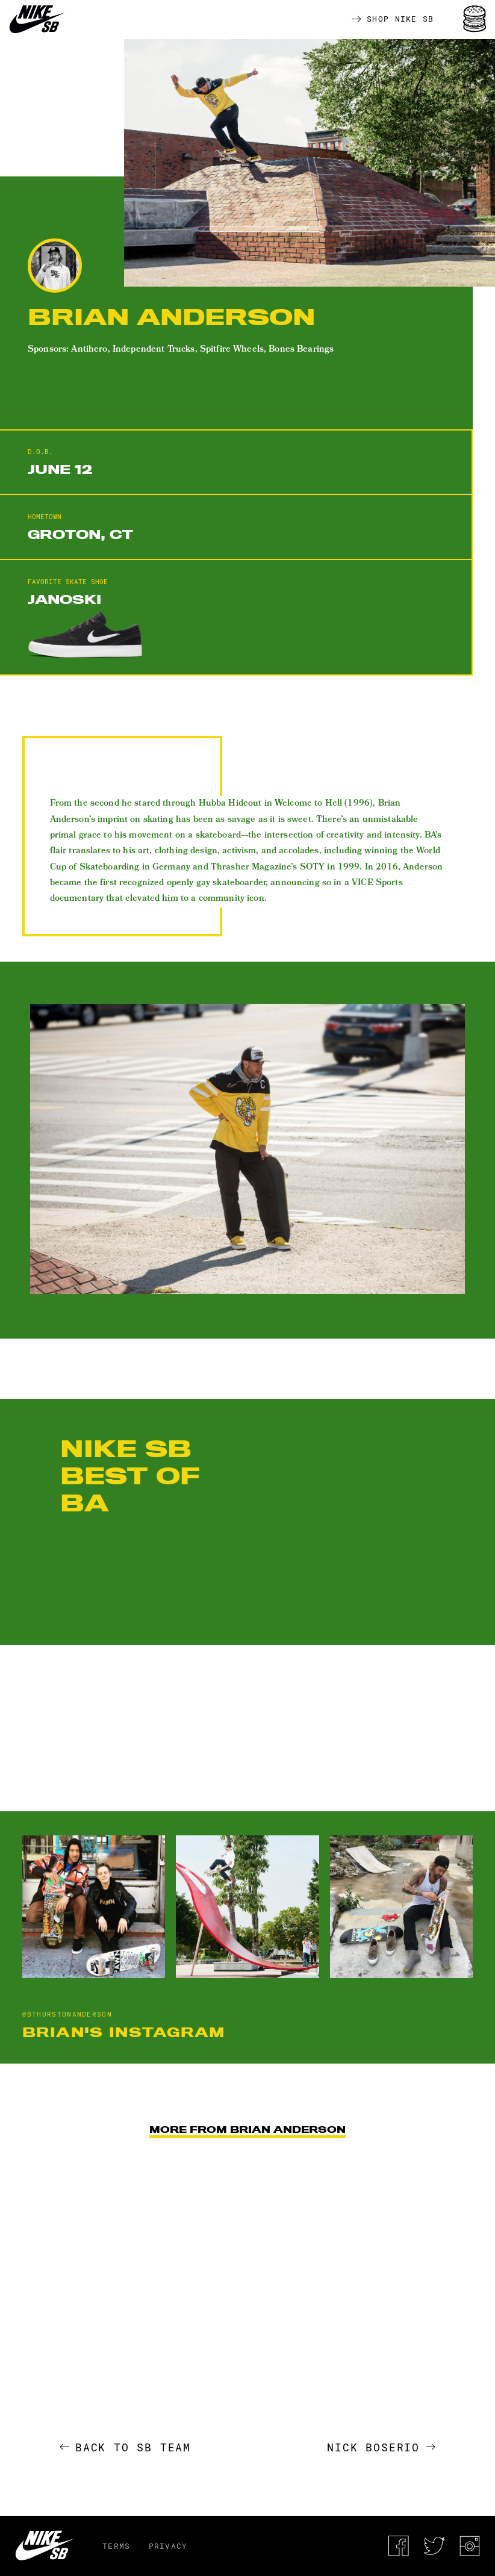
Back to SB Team (125, 2447)
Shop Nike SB (393, 18)
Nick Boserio (381, 2447)
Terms (116, 2545)
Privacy (168, 2545)
